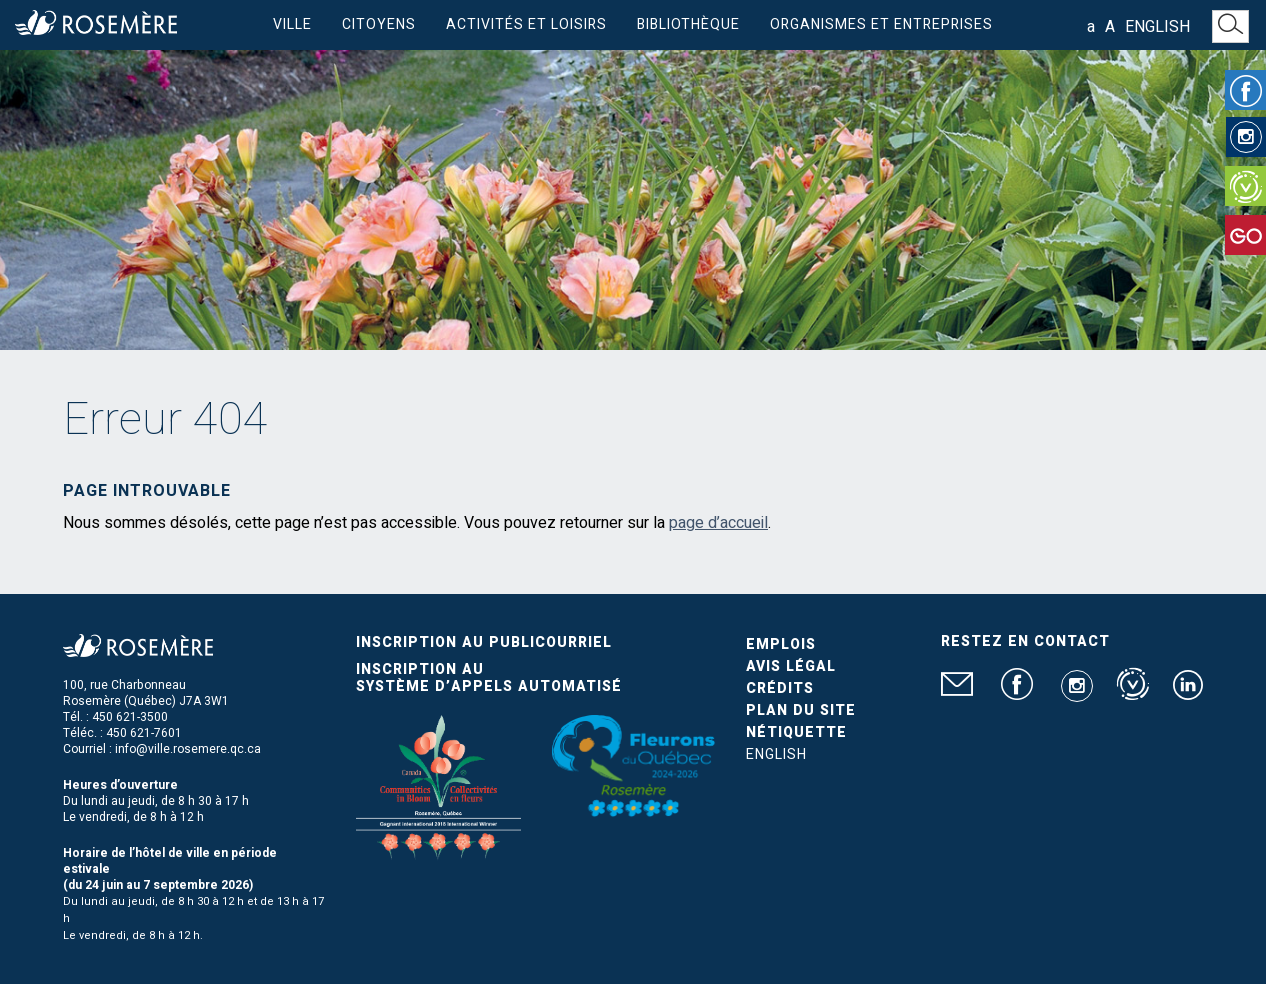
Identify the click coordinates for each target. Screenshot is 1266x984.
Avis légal (791, 666)
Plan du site (801, 710)
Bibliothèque (688, 24)
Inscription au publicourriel (484, 642)
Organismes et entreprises (881, 24)
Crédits (780, 688)
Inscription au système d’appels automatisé (489, 678)
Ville (292, 24)
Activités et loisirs (526, 24)
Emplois (781, 644)
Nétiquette (796, 732)
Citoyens (379, 24)
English (1157, 27)
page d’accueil (718, 523)
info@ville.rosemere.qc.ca (188, 749)
